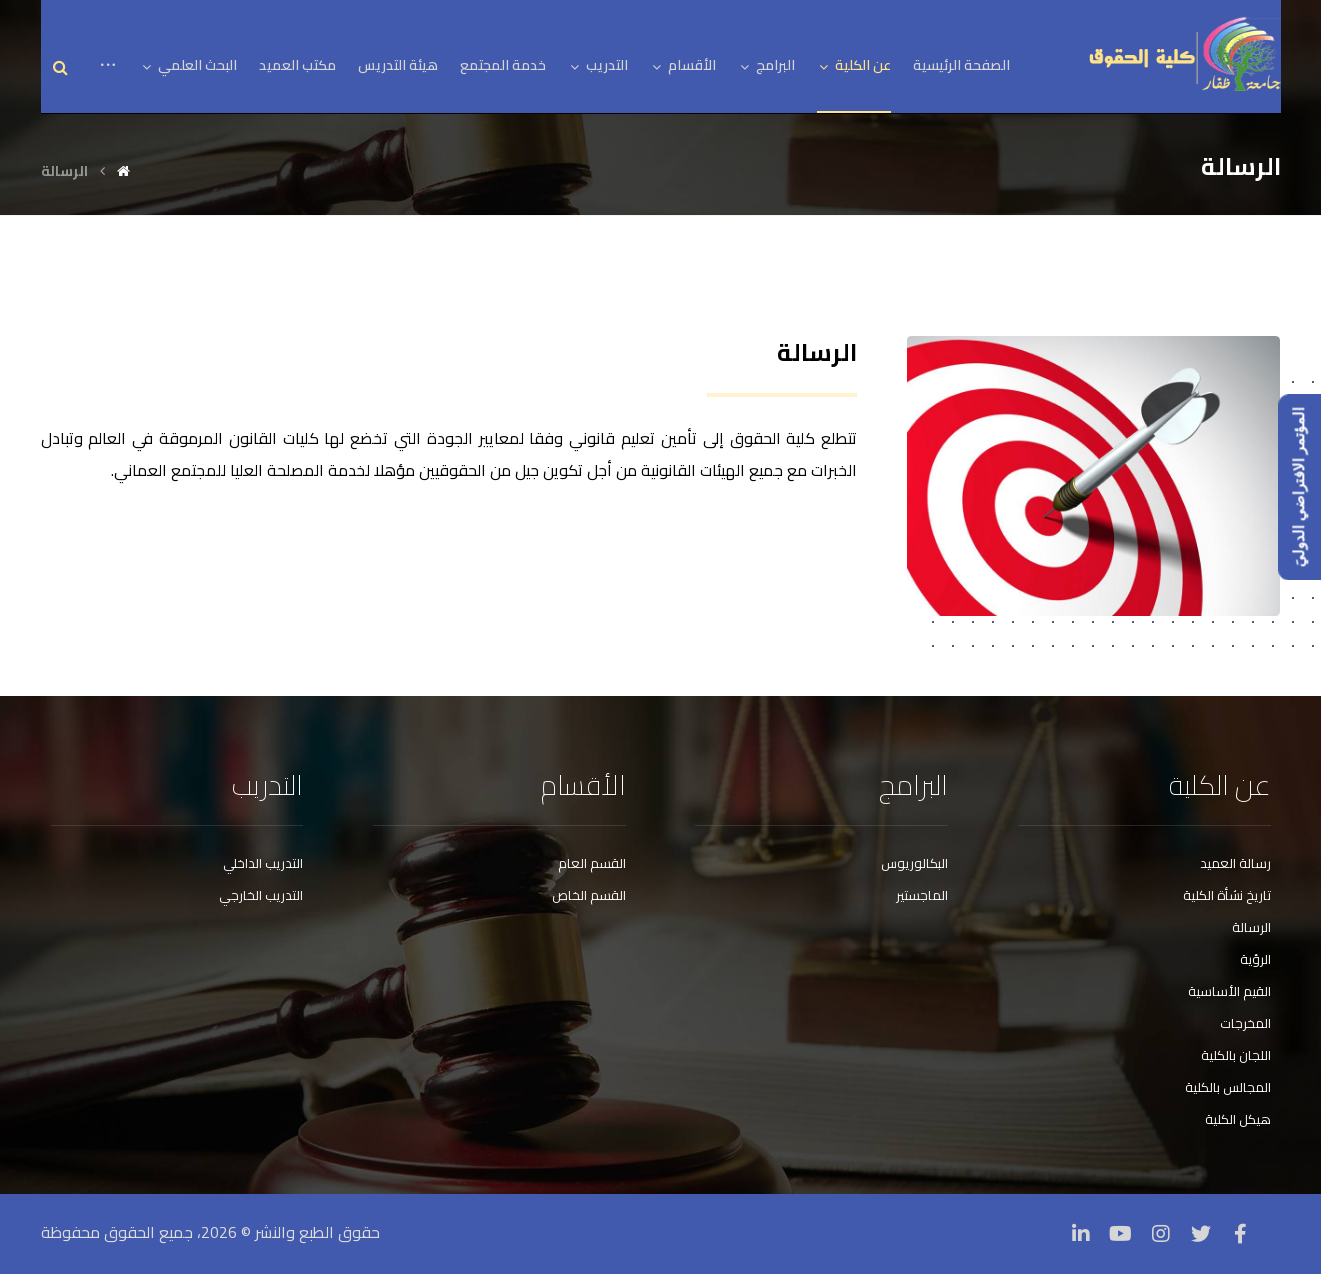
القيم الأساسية (1229, 991)
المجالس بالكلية (1228, 1087)
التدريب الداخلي (263, 863)
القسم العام (592, 863)
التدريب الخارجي (261, 895)
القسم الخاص (589, 895)
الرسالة (1251, 927)
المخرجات (1245, 1023)
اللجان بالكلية (1236, 1055)
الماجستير (922, 895)
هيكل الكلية (1238, 1119)
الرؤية (1255, 959)
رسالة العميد (1235, 863)
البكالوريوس (914, 863)
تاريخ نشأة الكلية (1227, 895)
